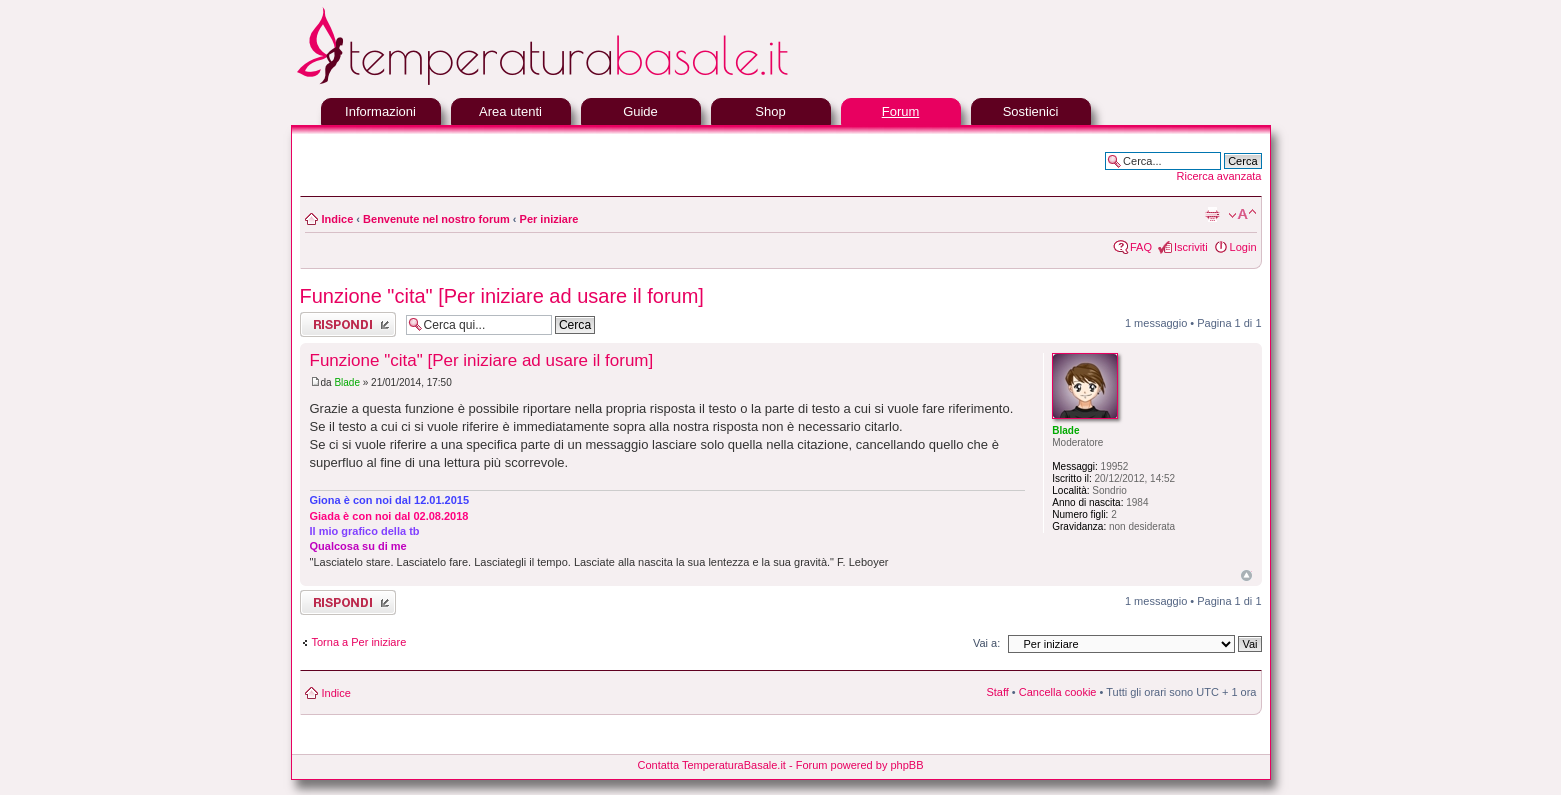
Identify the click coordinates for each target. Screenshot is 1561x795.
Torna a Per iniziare (359, 642)
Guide (640, 111)
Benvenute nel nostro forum (436, 219)
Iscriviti (1191, 247)
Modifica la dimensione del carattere (1242, 215)
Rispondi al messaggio (348, 324)
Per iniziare (549, 219)
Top (1246, 575)
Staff (997, 692)
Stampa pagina (1212, 215)
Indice (338, 219)
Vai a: (986, 643)
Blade (347, 382)
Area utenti (510, 111)
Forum (901, 111)
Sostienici (1031, 111)
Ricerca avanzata (1219, 176)
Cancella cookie (1058, 692)
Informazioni (380, 111)
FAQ (1141, 247)
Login (1243, 247)
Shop (770, 111)
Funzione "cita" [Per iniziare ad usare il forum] (502, 296)
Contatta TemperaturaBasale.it (712, 765)
